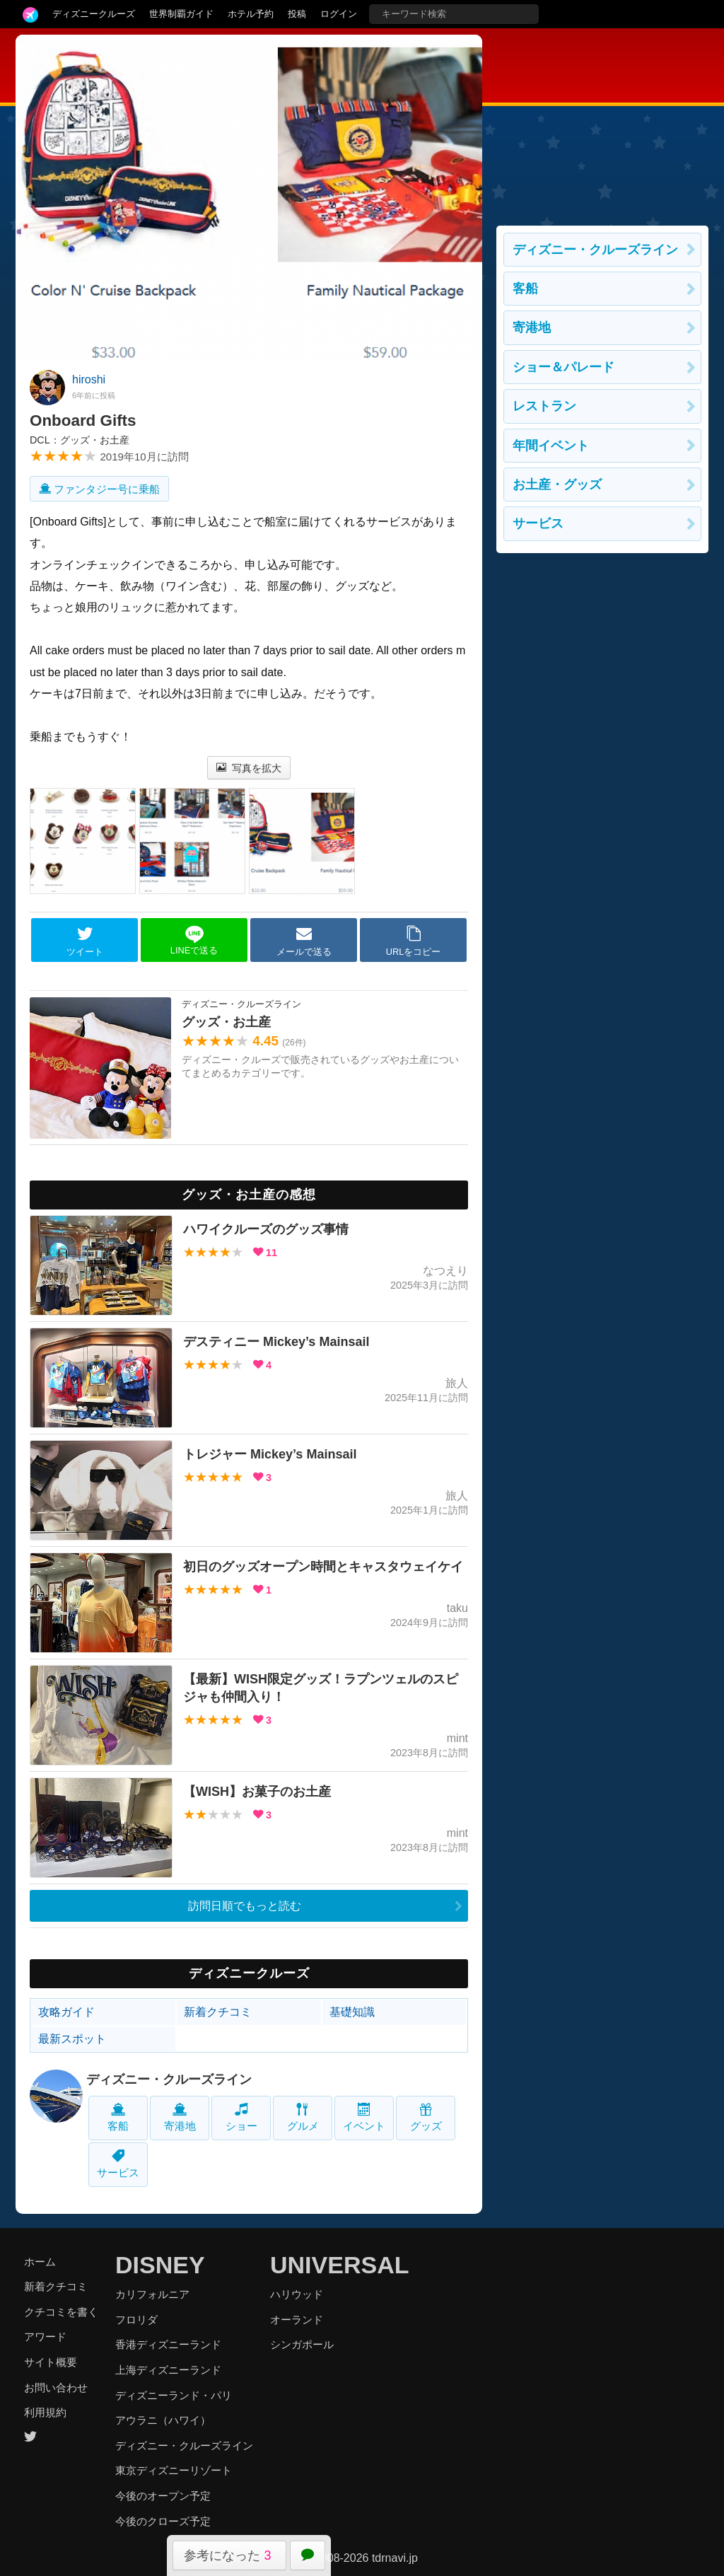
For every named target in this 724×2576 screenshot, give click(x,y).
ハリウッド (296, 2294)
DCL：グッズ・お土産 (79, 440)
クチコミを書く (61, 2312)
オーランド (296, 2320)
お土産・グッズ (557, 484)
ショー (241, 2117)
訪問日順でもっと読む (244, 1906)
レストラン (544, 406)
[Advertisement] (602, 123)
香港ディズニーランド (168, 2344)
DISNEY (160, 2264)
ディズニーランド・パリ (173, 2395)
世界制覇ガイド (181, 13)
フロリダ (136, 2320)
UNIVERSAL (339, 2264)
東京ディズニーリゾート (173, 2470)
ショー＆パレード (563, 367)
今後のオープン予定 (163, 2496)
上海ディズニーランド (168, 2370)
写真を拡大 (249, 768)
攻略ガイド (66, 2012)
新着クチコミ (218, 2012)
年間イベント (551, 446)
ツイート (84, 940)
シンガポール (302, 2344)
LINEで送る (194, 940)
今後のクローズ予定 (163, 2521)
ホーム (40, 2262)
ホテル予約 (251, 13)
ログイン (338, 13)
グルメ (303, 2117)
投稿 (297, 13)
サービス (118, 2163)
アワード (45, 2337)
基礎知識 (352, 2012)
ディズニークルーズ (93, 13)
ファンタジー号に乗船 (99, 489)
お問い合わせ (56, 2387)
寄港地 (180, 2117)
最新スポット (72, 2039)
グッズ (426, 2117)
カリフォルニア (152, 2294)
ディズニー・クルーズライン (169, 2079)
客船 (118, 2117)
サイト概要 (50, 2362)
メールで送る (304, 940)
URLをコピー (413, 940)
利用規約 (45, 2412)
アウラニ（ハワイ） (163, 2420)
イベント (364, 2117)
